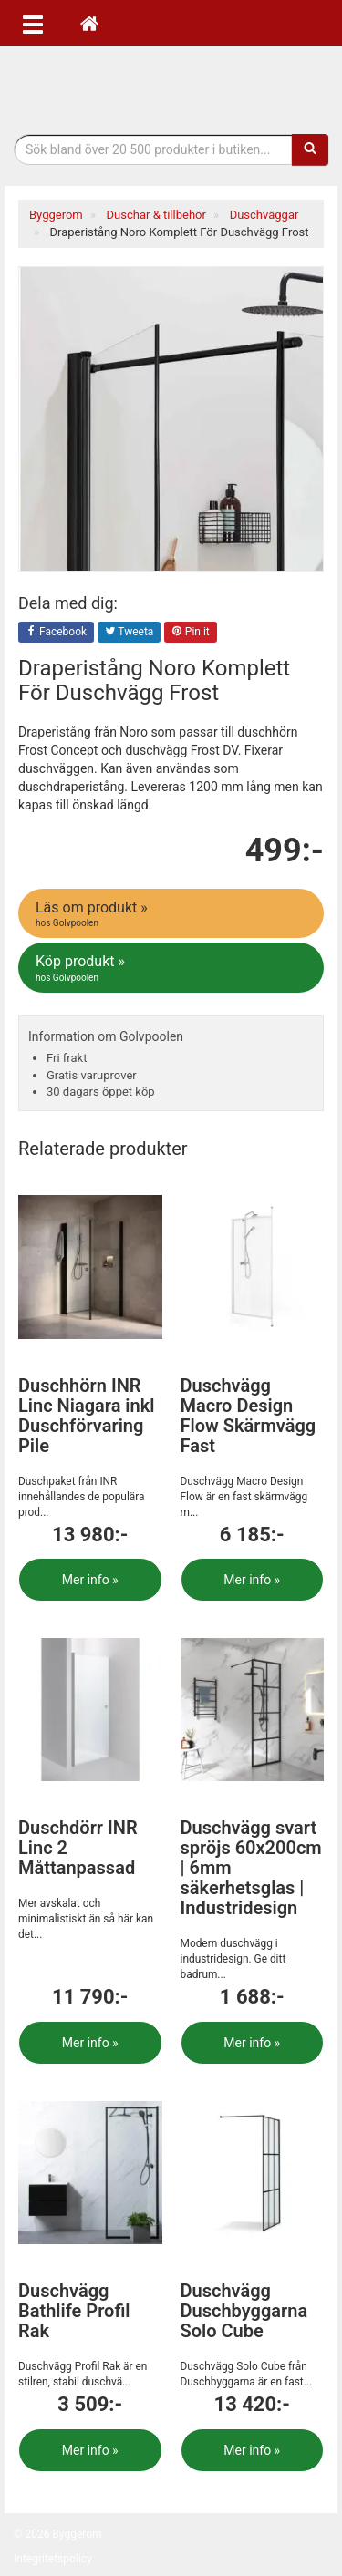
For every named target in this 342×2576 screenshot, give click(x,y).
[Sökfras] (153, 149)
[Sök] (310, 149)
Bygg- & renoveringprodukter (171, 85)
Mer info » (90, 1579)
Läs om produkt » (172, 914)
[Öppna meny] (33, 23)
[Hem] (89, 23)
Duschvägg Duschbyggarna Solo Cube (244, 2311)
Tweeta (129, 632)
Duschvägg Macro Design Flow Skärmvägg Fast (248, 1416)
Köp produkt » (172, 968)
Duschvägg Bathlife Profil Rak (74, 2311)
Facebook (56, 632)
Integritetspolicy (53, 2558)
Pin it (190, 632)
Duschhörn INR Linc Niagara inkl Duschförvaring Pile (86, 1416)
